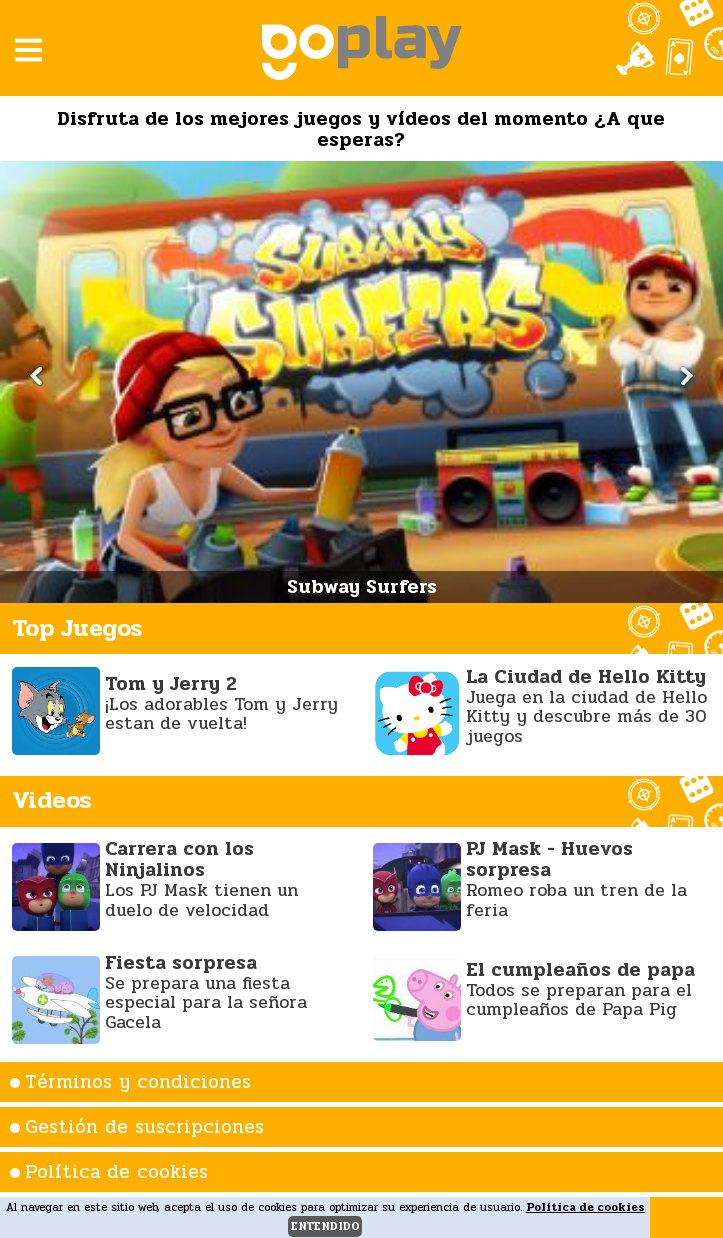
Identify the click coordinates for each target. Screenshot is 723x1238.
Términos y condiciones (138, 1082)
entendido (325, 1226)
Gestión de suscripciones (144, 1127)
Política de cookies (116, 1172)
